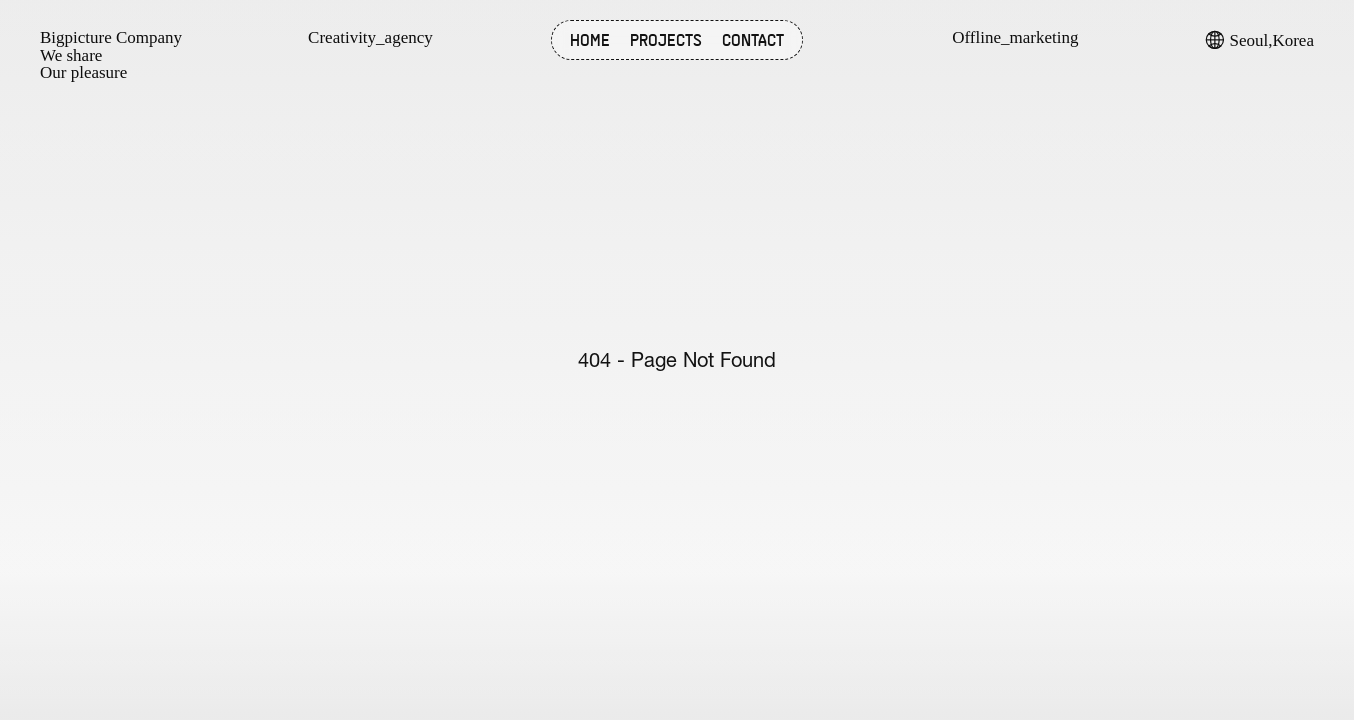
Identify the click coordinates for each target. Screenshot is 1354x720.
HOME (590, 40)
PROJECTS (666, 40)
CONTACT (753, 40)
